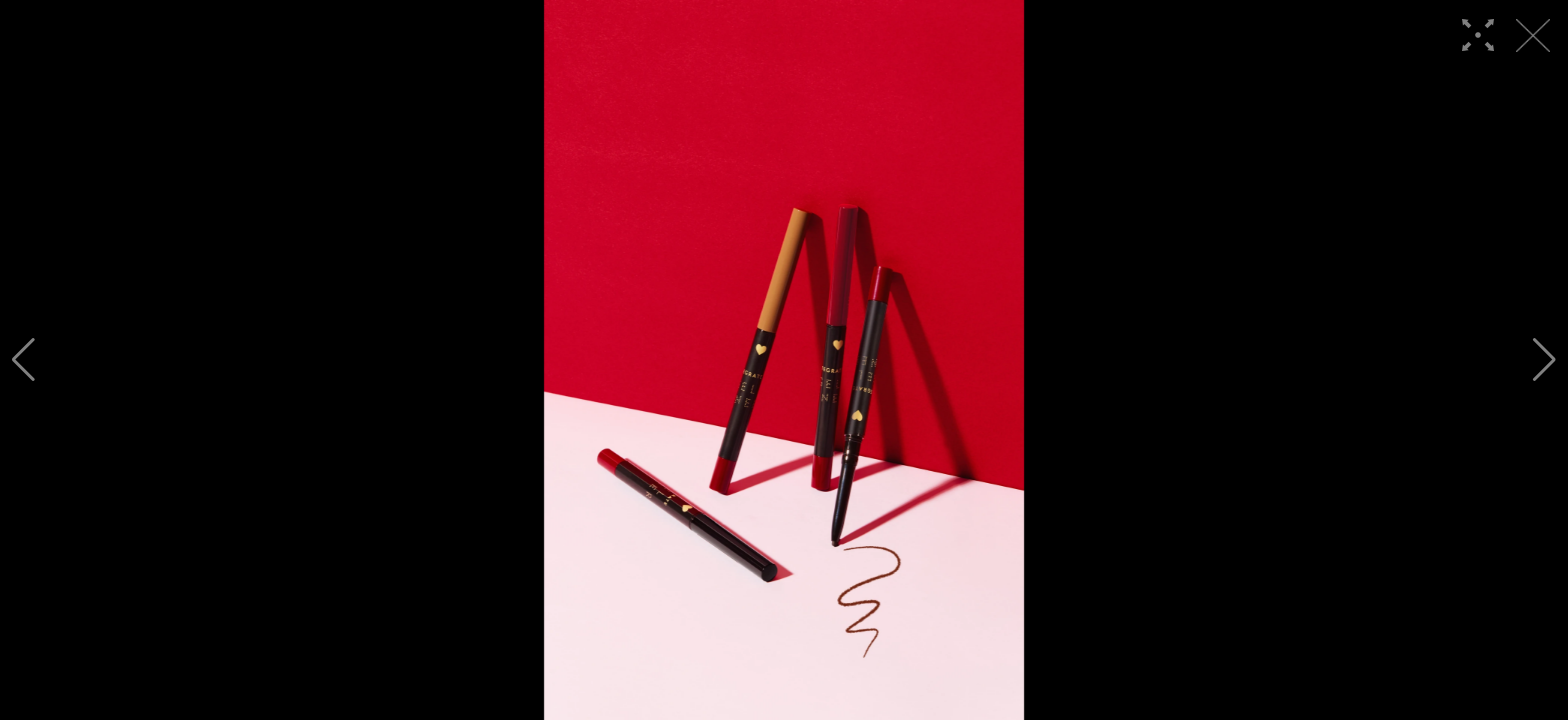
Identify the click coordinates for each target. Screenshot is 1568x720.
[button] (23, 360)
